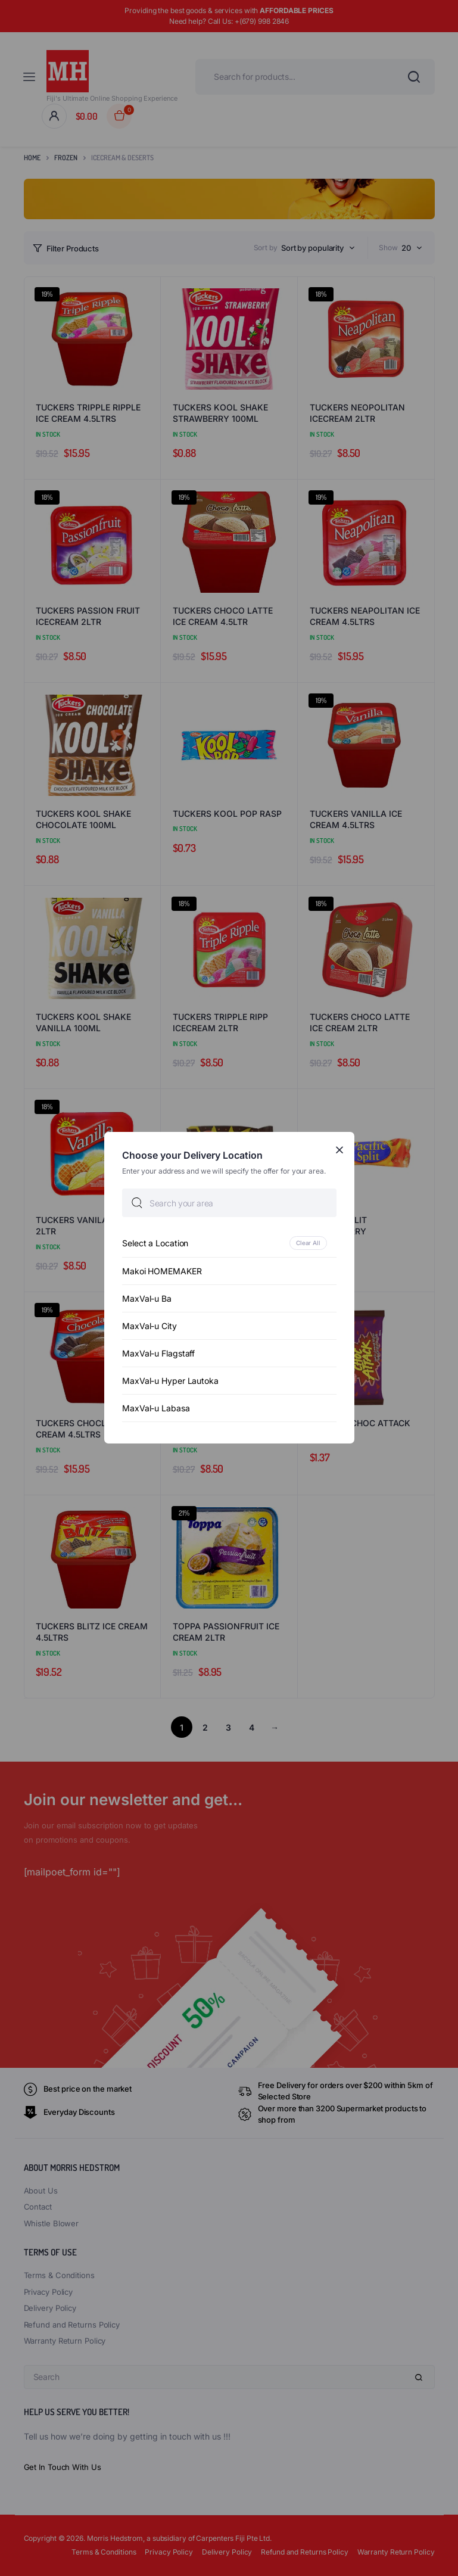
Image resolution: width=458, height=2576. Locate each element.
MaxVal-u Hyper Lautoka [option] (170, 1381)
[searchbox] (229, 1203)
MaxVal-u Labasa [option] (156, 1409)
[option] (229, 1244)
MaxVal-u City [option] (149, 1326)
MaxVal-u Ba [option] (147, 1299)
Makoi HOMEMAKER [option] (162, 1272)
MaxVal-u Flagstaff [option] (158, 1354)
